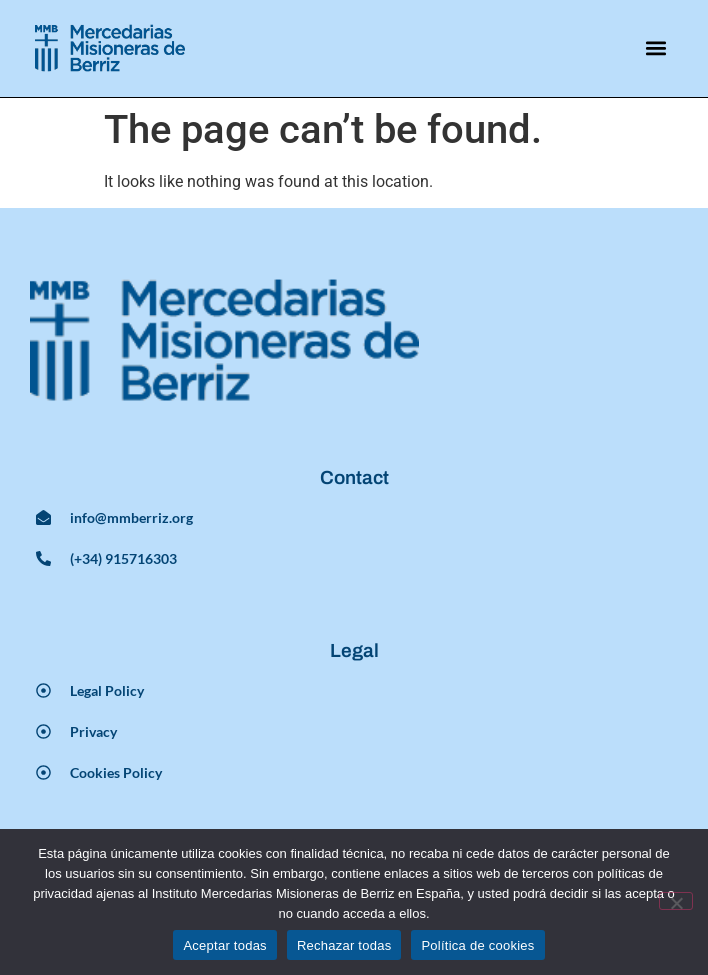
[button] (656, 48)
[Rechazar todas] (676, 901)
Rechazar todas (344, 945)
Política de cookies (477, 945)
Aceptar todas (224, 945)
